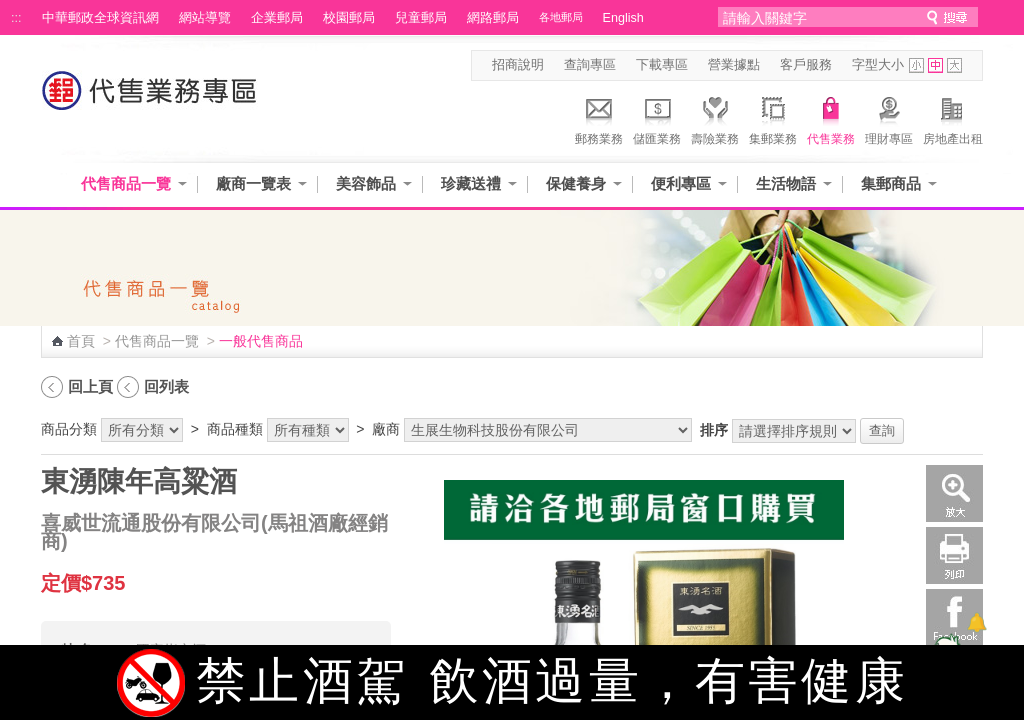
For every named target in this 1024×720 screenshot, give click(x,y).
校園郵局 (349, 18)
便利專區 (681, 183)
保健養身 (576, 183)
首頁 (81, 341)
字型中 (935, 65)
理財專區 (889, 118)
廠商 (386, 429)
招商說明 (518, 65)
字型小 (916, 65)
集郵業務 (773, 118)
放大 (954, 493)
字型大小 (878, 65)
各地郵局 (561, 17)
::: (16, 18)
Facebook (954, 617)
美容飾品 (366, 183)
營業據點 (734, 65)
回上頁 (90, 386)
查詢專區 (590, 65)
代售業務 (831, 118)
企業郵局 (277, 18)
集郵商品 (891, 183)
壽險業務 (715, 118)
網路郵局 (493, 18)
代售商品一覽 (126, 183)
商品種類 (235, 429)
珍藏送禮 (471, 183)
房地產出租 (953, 118)
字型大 (954, 65)
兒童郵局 (421, 18)
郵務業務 (599, 118)
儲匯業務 (657, 118)
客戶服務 (806, 65)
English (623, 18)
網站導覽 (205, 18)
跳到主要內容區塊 (10, 10)
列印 (954, 555)
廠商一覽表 (253, 183)
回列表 (166, 386)
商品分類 (69, 429)
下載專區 (662, 65)
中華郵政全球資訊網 (100, 18)
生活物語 (786, 183)
